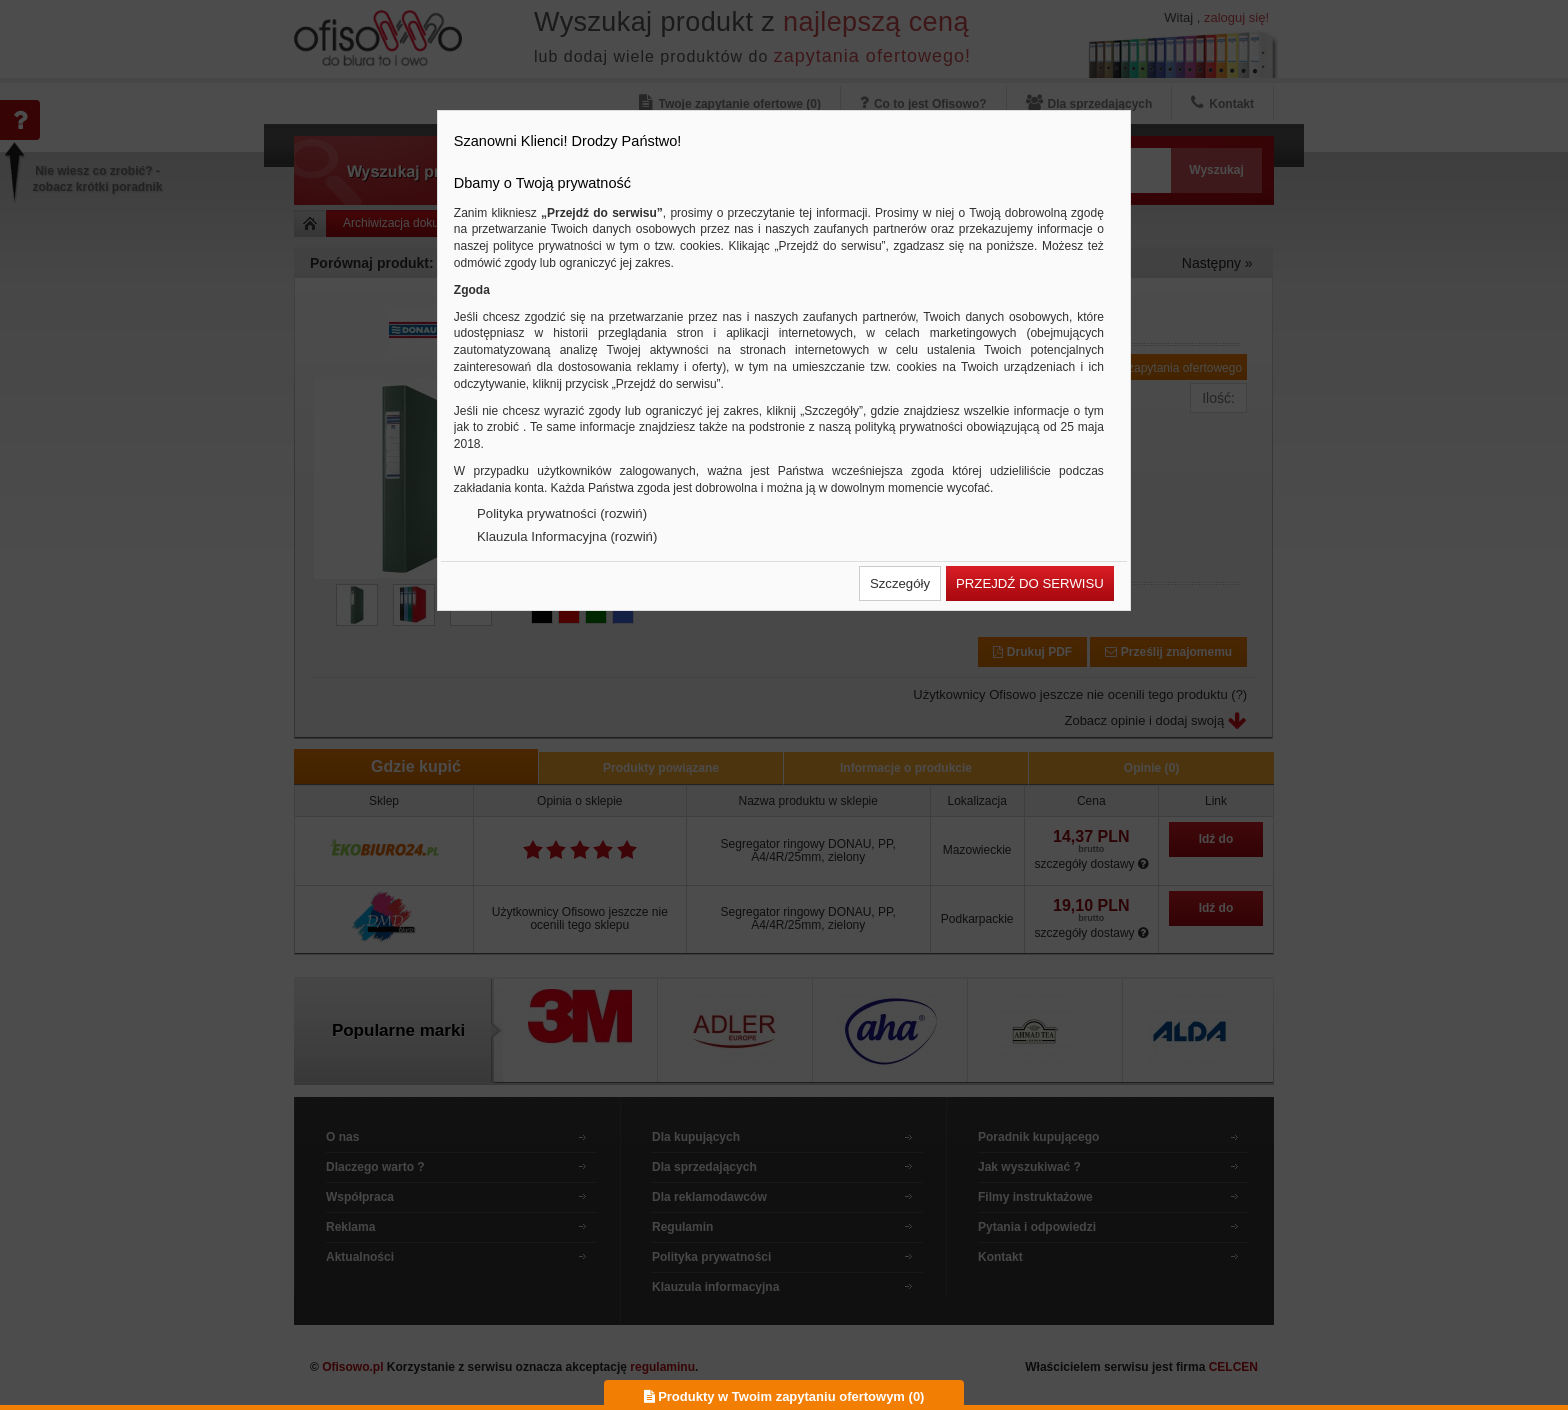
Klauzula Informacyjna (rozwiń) (567, 536)
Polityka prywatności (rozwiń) (562, 513)
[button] (900, 583)
